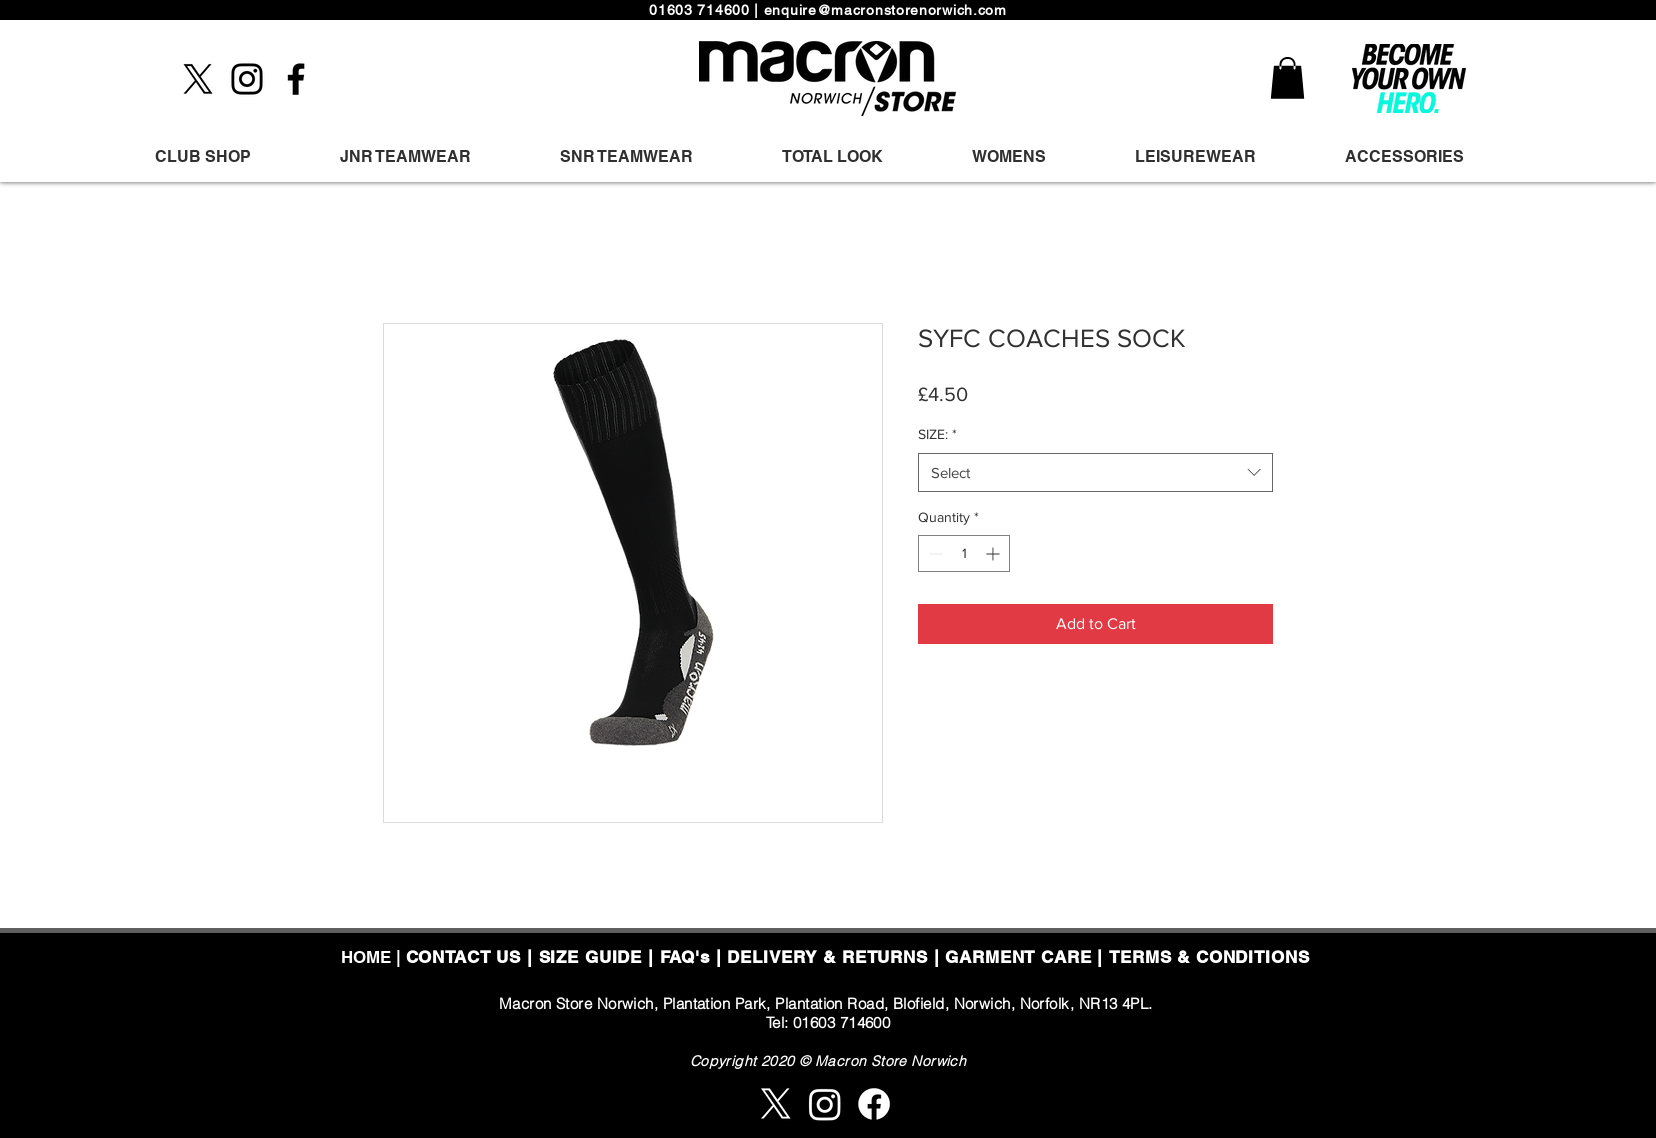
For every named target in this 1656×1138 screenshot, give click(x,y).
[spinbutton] (964, 553)
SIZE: (937, 434)
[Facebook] (296, 79)
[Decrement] (933, 553)
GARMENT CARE (1018, 957)
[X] (198, 79)
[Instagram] (247, 79)
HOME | (373, 957)
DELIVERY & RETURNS (827, 957)
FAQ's (685, 957)
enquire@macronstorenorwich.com (885, 10)
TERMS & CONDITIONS (1209, 957)
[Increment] (994, 553)
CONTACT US (464, 957)
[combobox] (1095, 472)
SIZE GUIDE (591, 957)
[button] (1287, 78)
